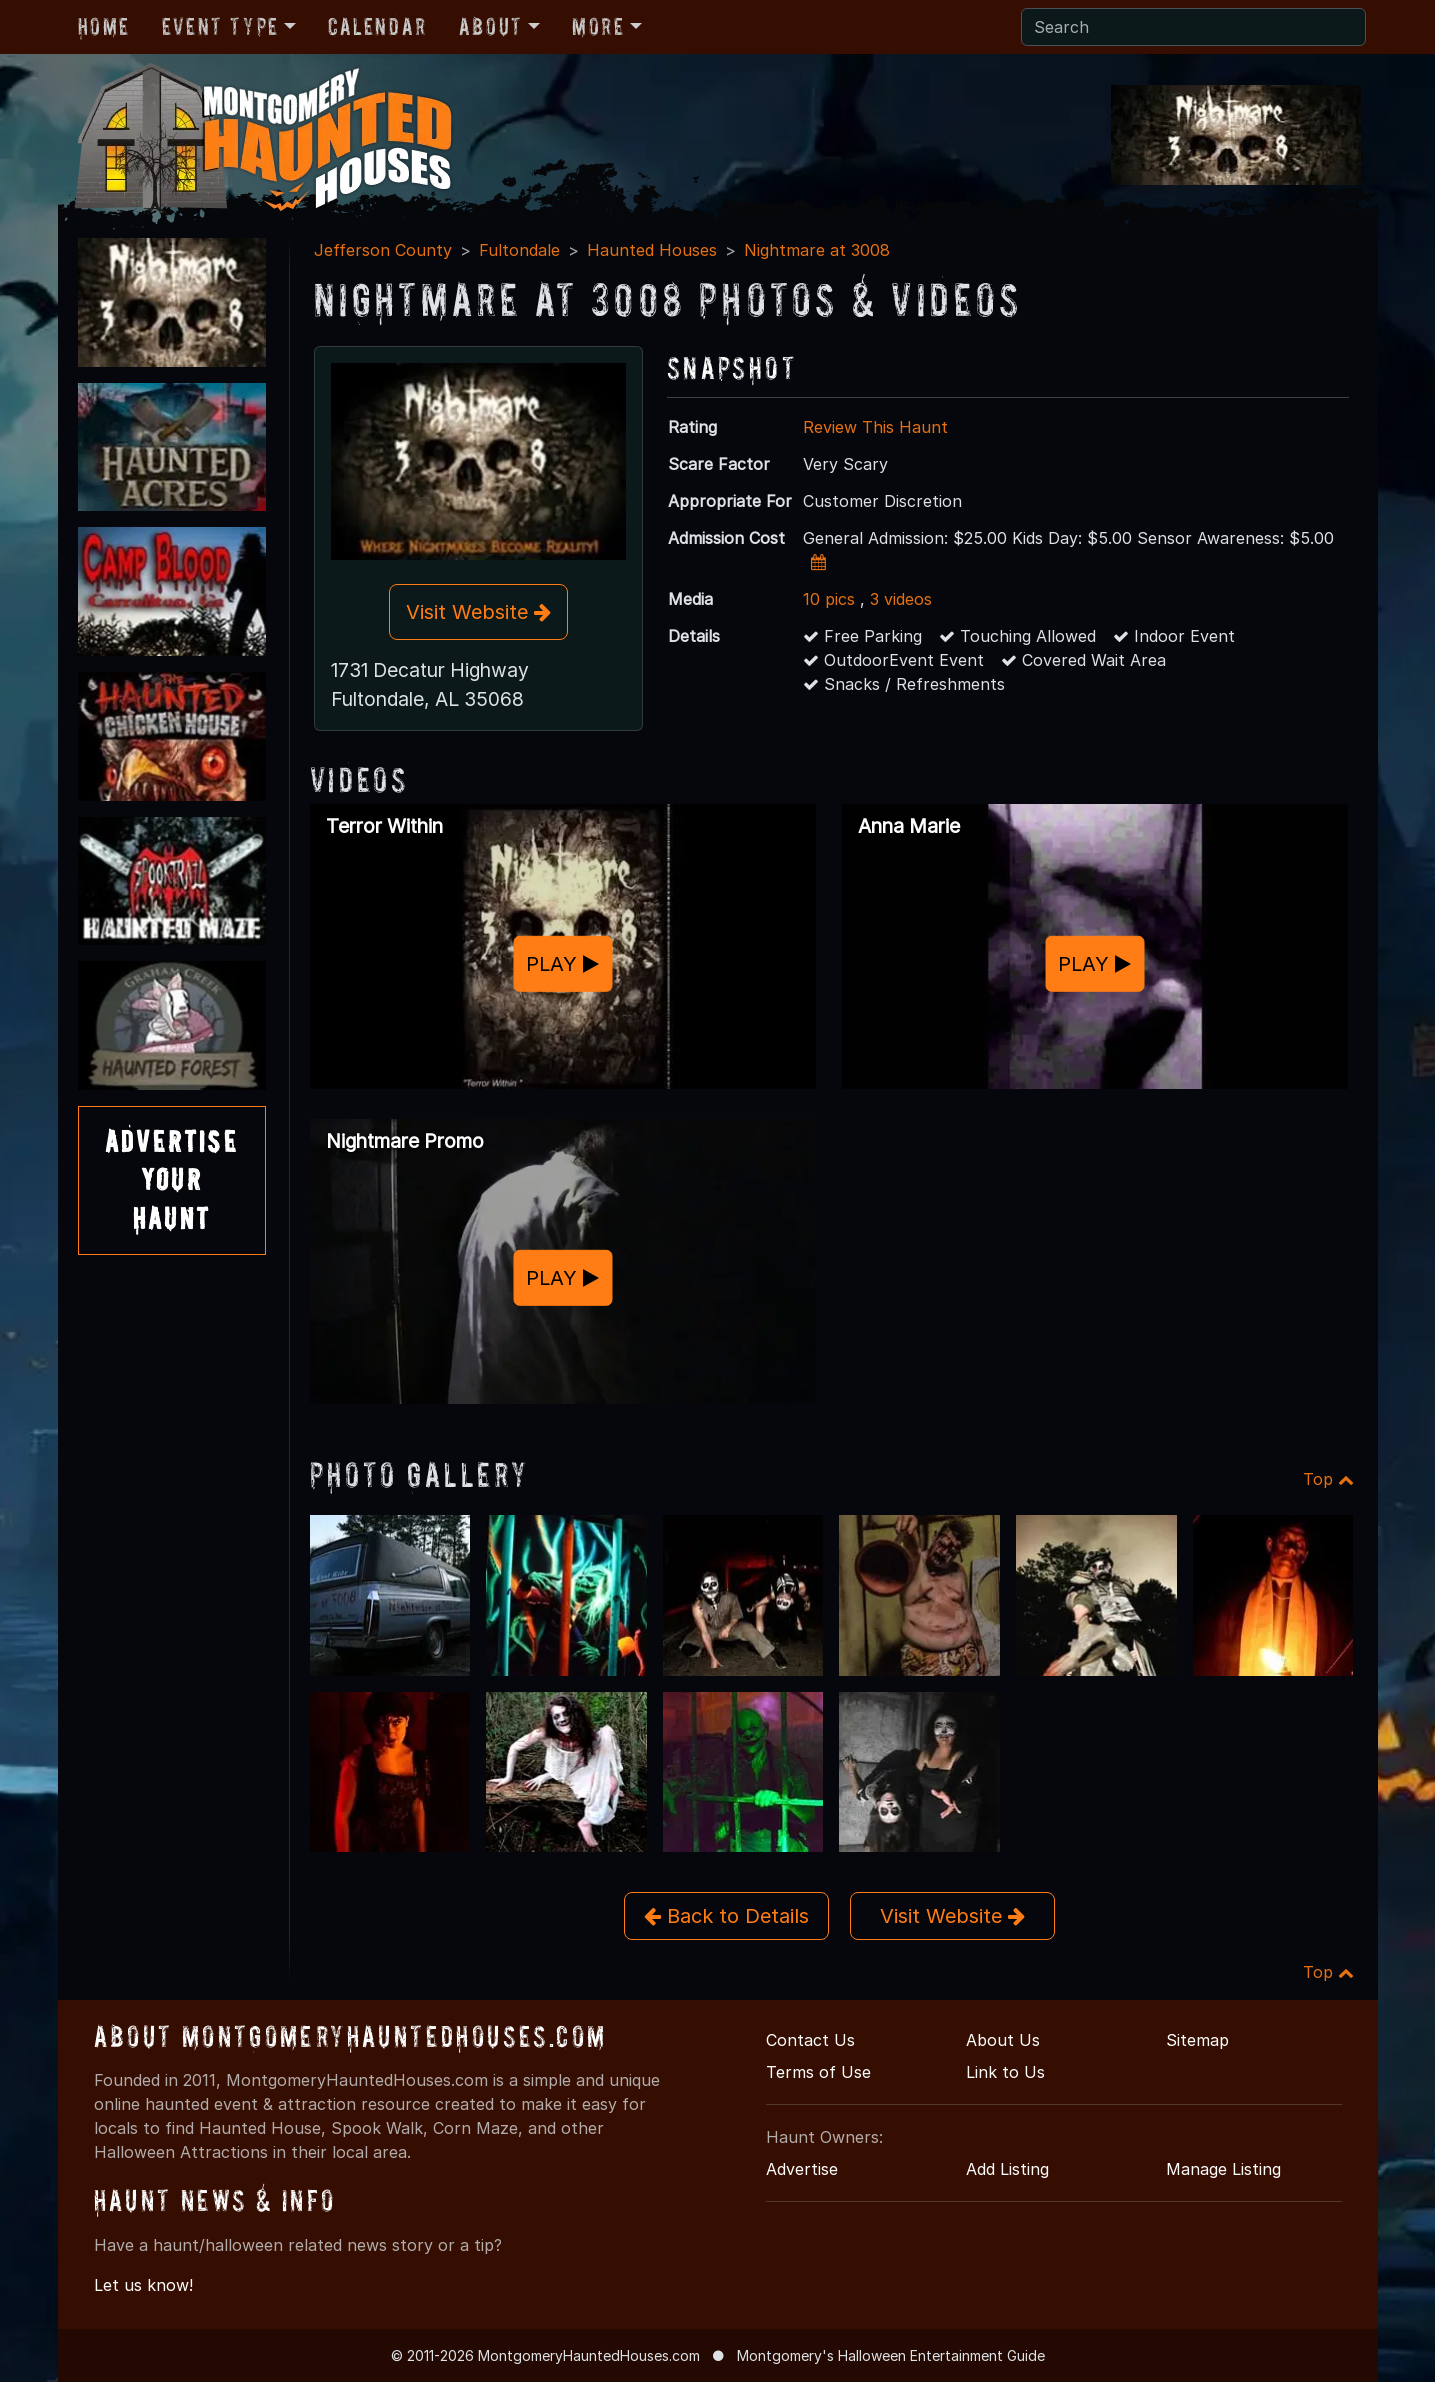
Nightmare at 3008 (817, 250)
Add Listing (1007, 2169)
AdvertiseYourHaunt (172, 1180)
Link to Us (1005, 2072)
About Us (1003, 2040)
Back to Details (726, 1916)
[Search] (1193, 27)
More (598, 26)
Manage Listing (1223, 2169)
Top (1328, 1479)
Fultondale (519, 250)
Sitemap (1197, 2040)
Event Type (220, 26)
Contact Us (810, 2040)
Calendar (377, 26)
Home (104, 26)
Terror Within (384, 826)
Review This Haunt (875, 427)
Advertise (802, 2169)
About (491, 26)
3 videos (901, 599)
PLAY (562, 963)
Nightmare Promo (405, 1141)
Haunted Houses (652, 250)
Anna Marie (909, 826)
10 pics (829, 599)
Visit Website (478, 612)
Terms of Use (818, 2072)
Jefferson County (383, 250)
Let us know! (143, 2285)
